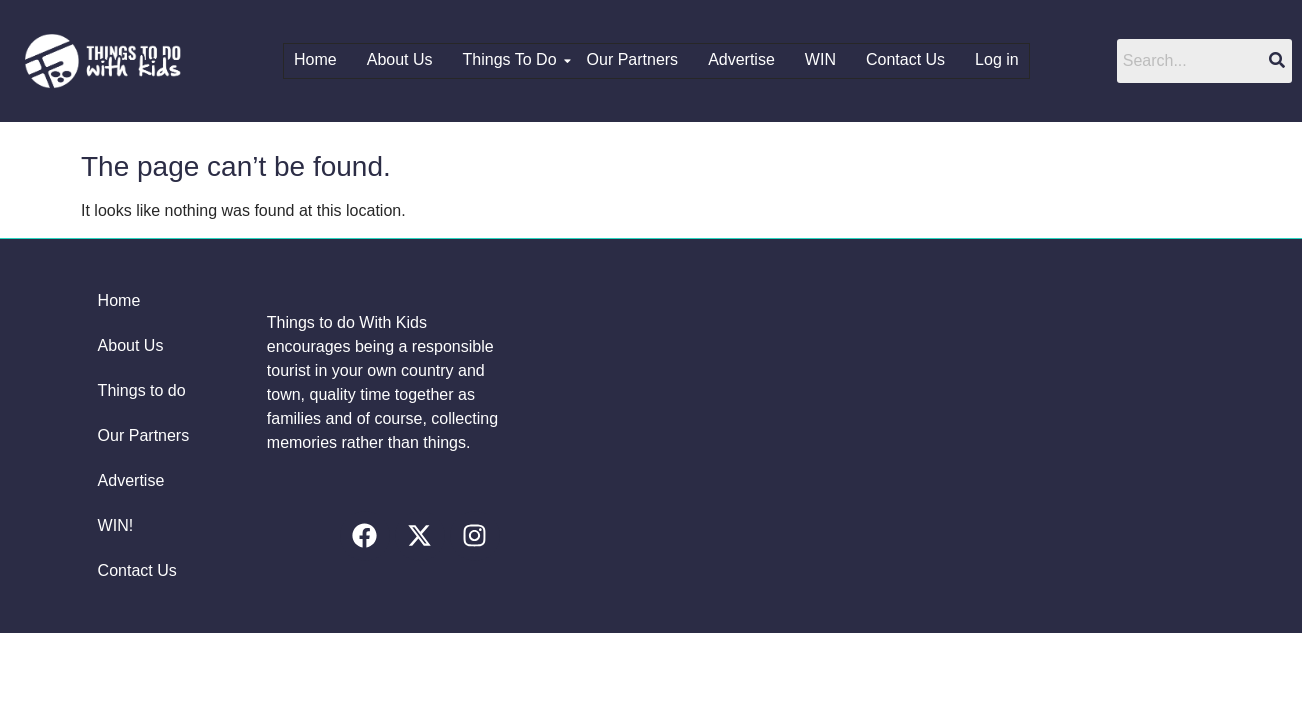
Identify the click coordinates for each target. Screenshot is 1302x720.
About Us (400, 59)
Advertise (742, 59)
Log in (998, 59)
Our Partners (633, 59)
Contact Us (905, 59)
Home (316, 59)
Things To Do (515, 59)
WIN (820, 59)
